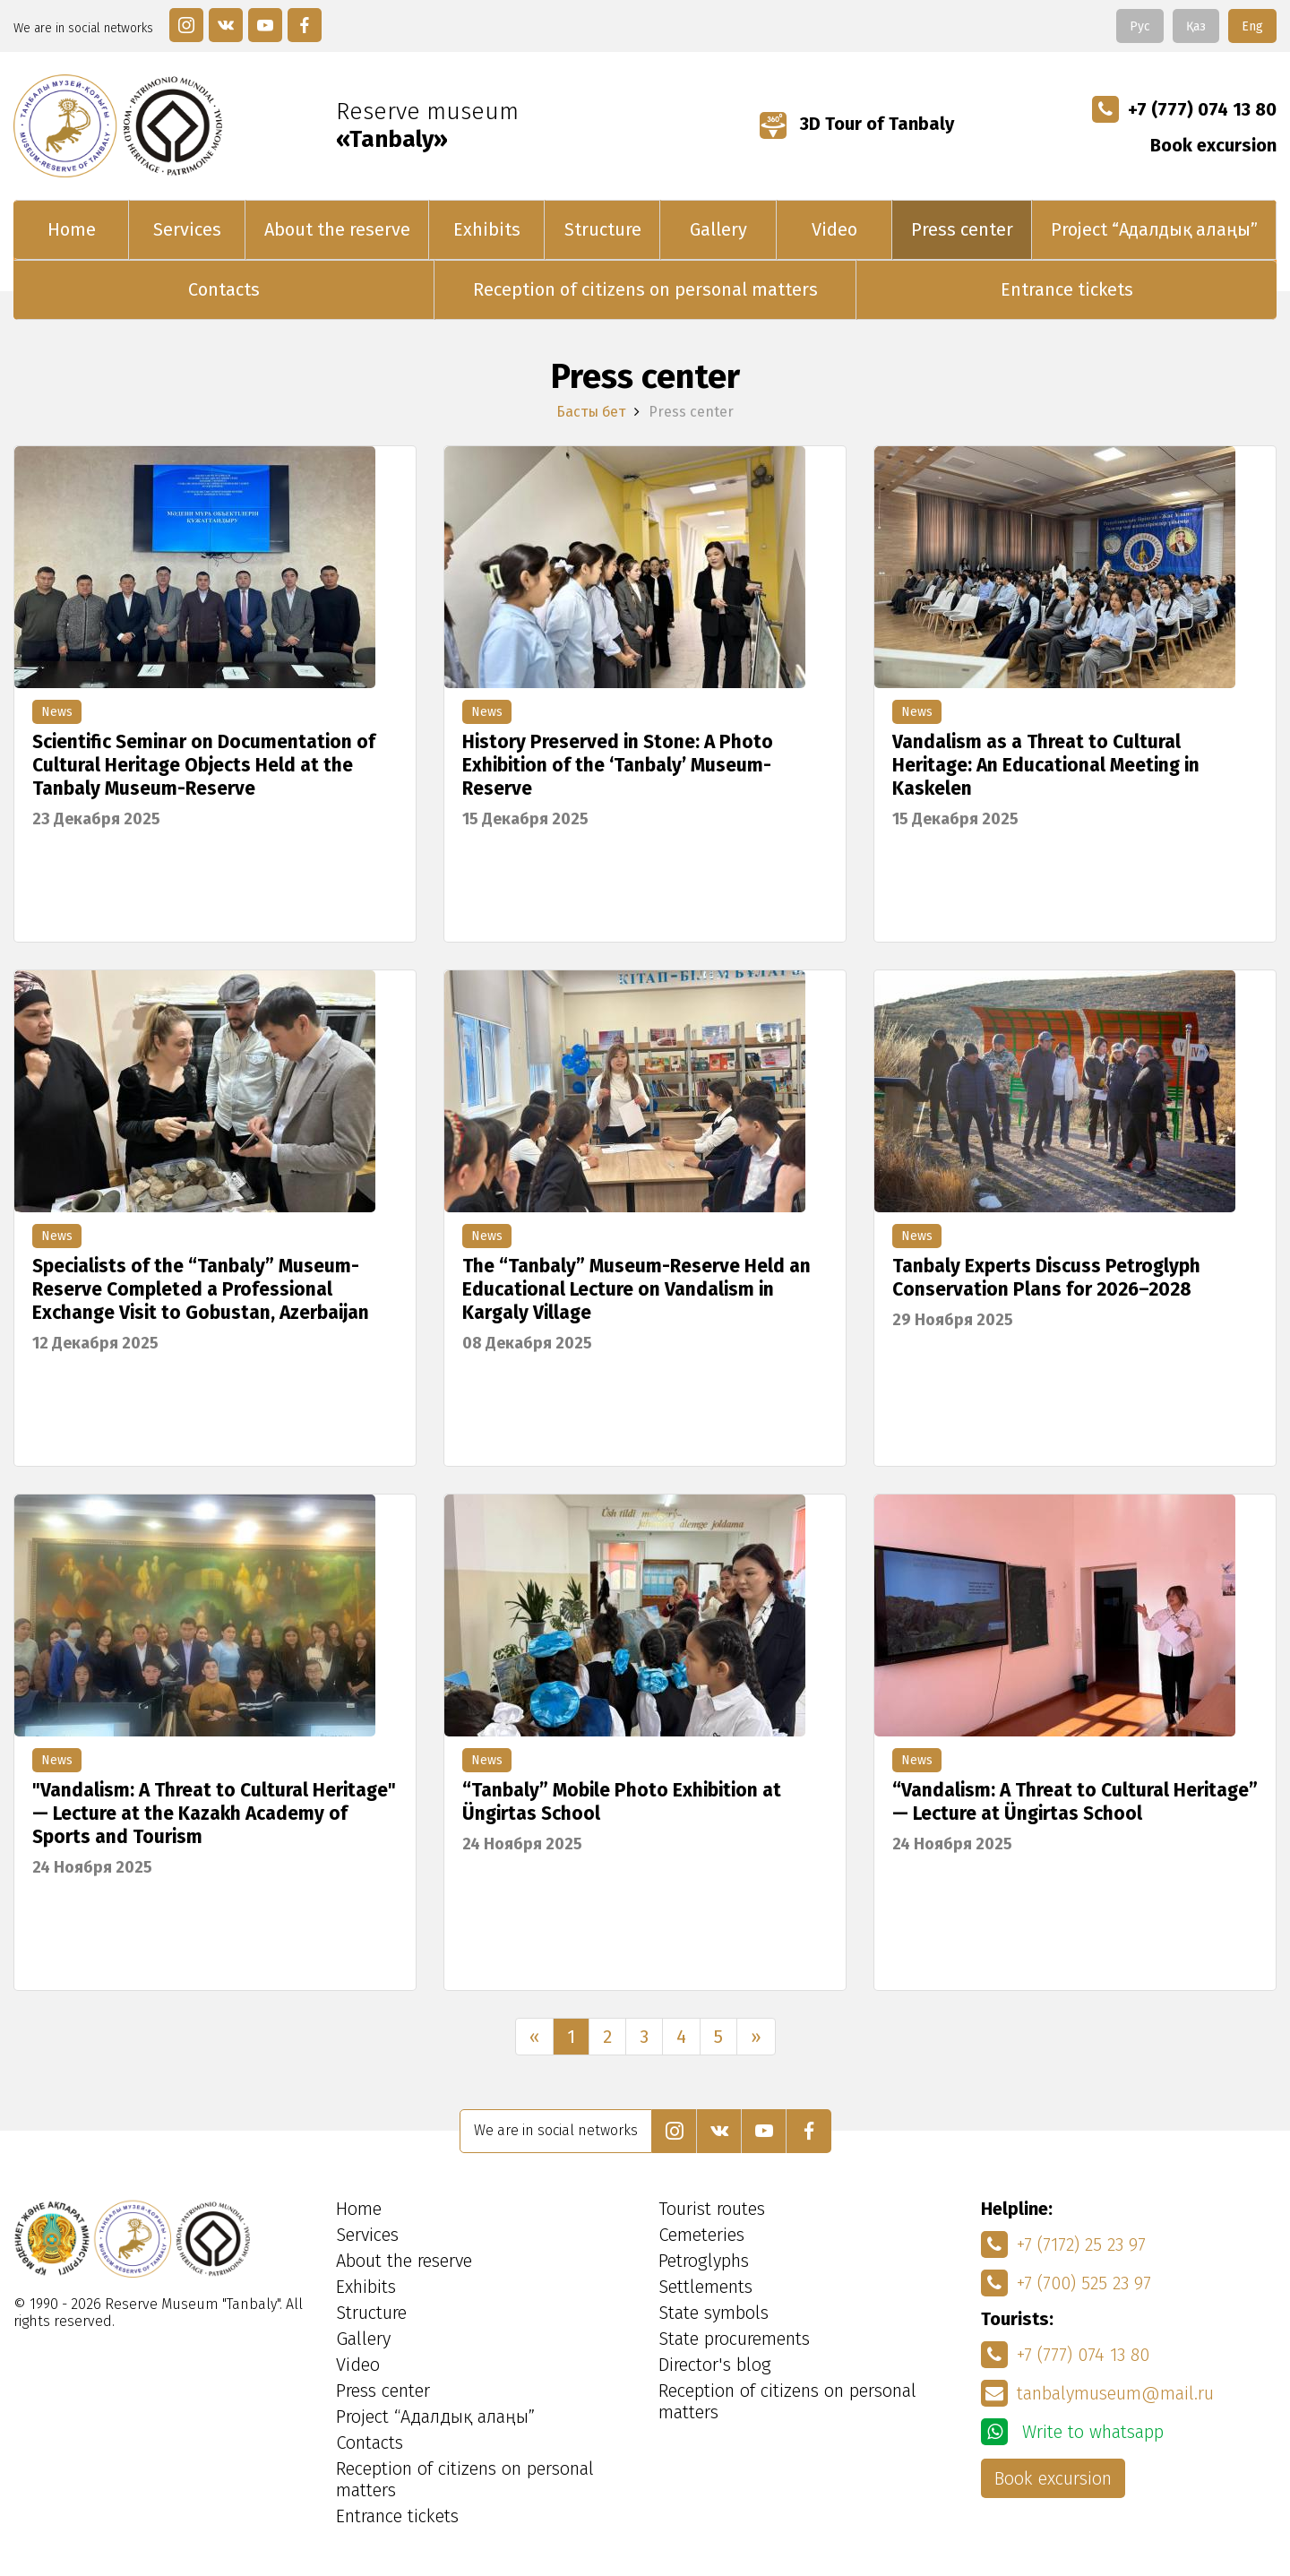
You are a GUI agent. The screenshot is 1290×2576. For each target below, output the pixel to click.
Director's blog (714, 2364)
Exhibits (486, 229)
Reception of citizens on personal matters (645, 289)
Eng (1252, 26)
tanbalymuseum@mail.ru (1097, 2393)
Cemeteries (701, 2234)
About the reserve (337, 229)
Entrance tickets (1067, 289)
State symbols (713, 2312)
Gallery (718, 229)
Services (187, 229)
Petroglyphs (703, 2260)
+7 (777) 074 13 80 (1184, 109)
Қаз (1196, 26)
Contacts (224, 289)
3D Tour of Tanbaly (857, 123)
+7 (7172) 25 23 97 (1063, 2244)
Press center (962, 229)
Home (71, 229)
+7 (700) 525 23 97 (1066, 2283)
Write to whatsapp (1072, 2431)
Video (834, 229)
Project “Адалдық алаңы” (1154, 229)
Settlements (705, 2286)
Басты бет (590, 411)
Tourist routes (711, 2208)
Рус (1140, 26)
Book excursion (1213, 145)
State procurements (734, 2338)
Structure (602, 229)
